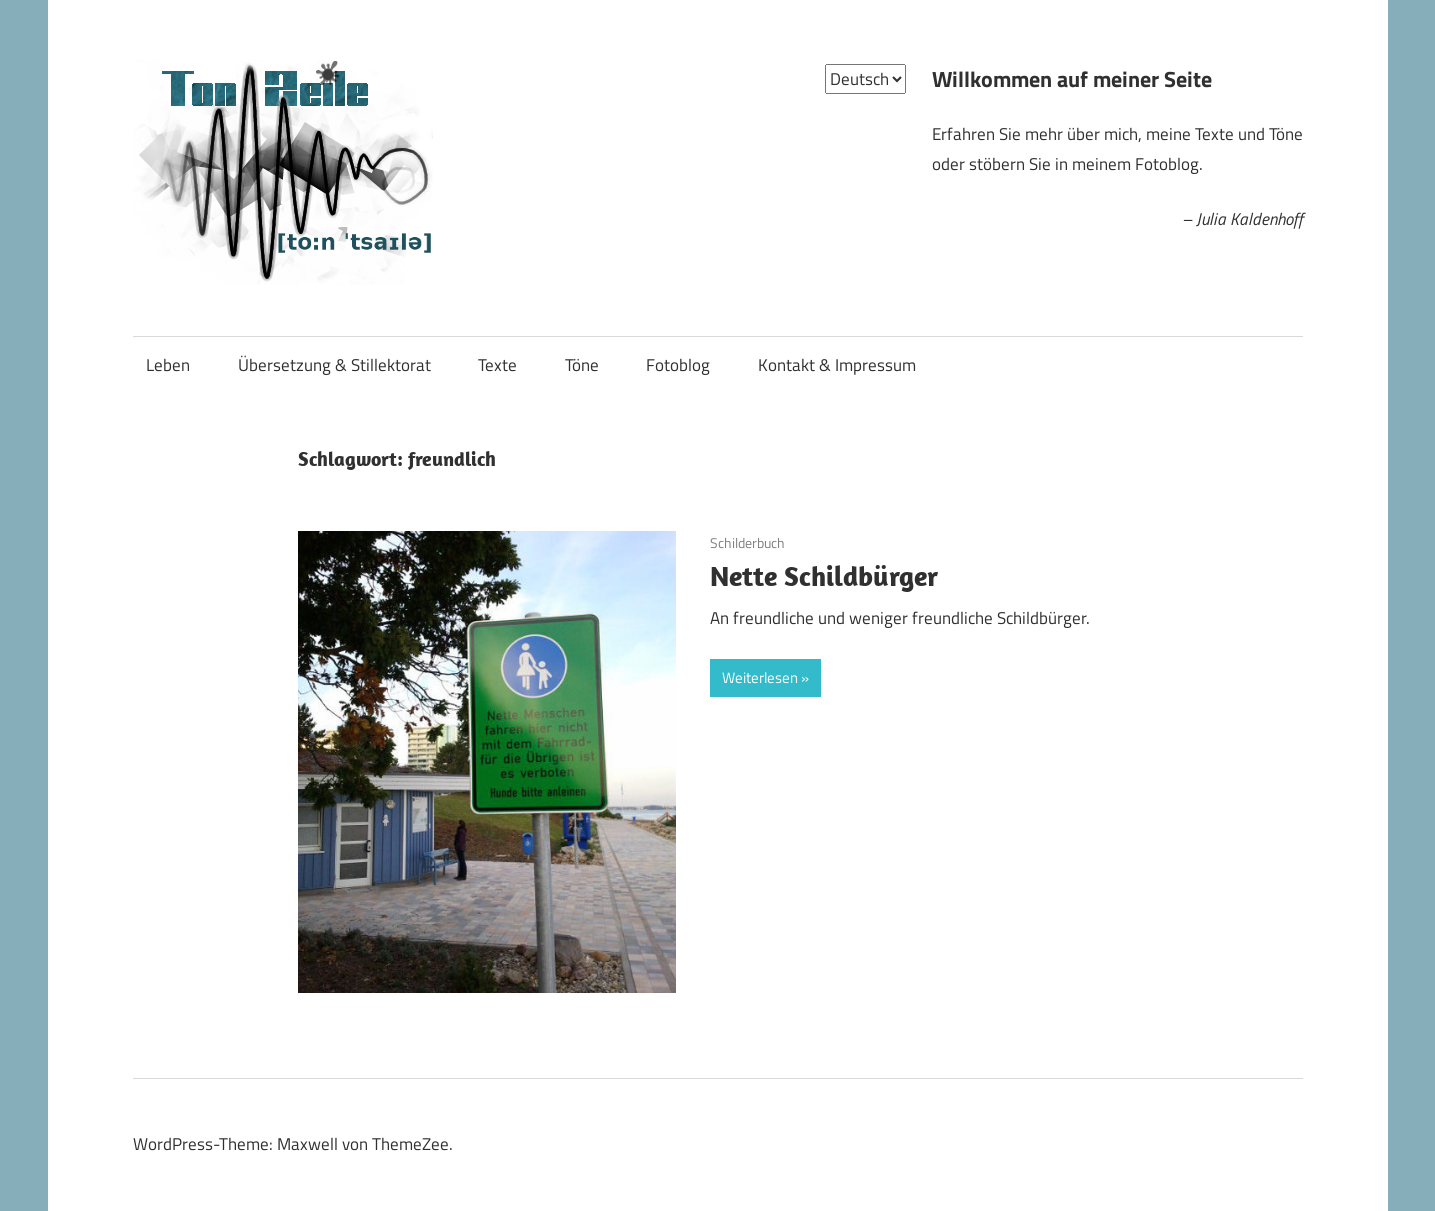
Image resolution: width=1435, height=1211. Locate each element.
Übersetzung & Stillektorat (334, 365)
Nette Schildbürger (824, 575)
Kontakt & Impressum (837, 365)
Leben (168, 365)
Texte (497, 365)
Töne (582, 365)
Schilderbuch (747, 542)
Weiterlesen (760, 677)
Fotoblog (678, 365)
